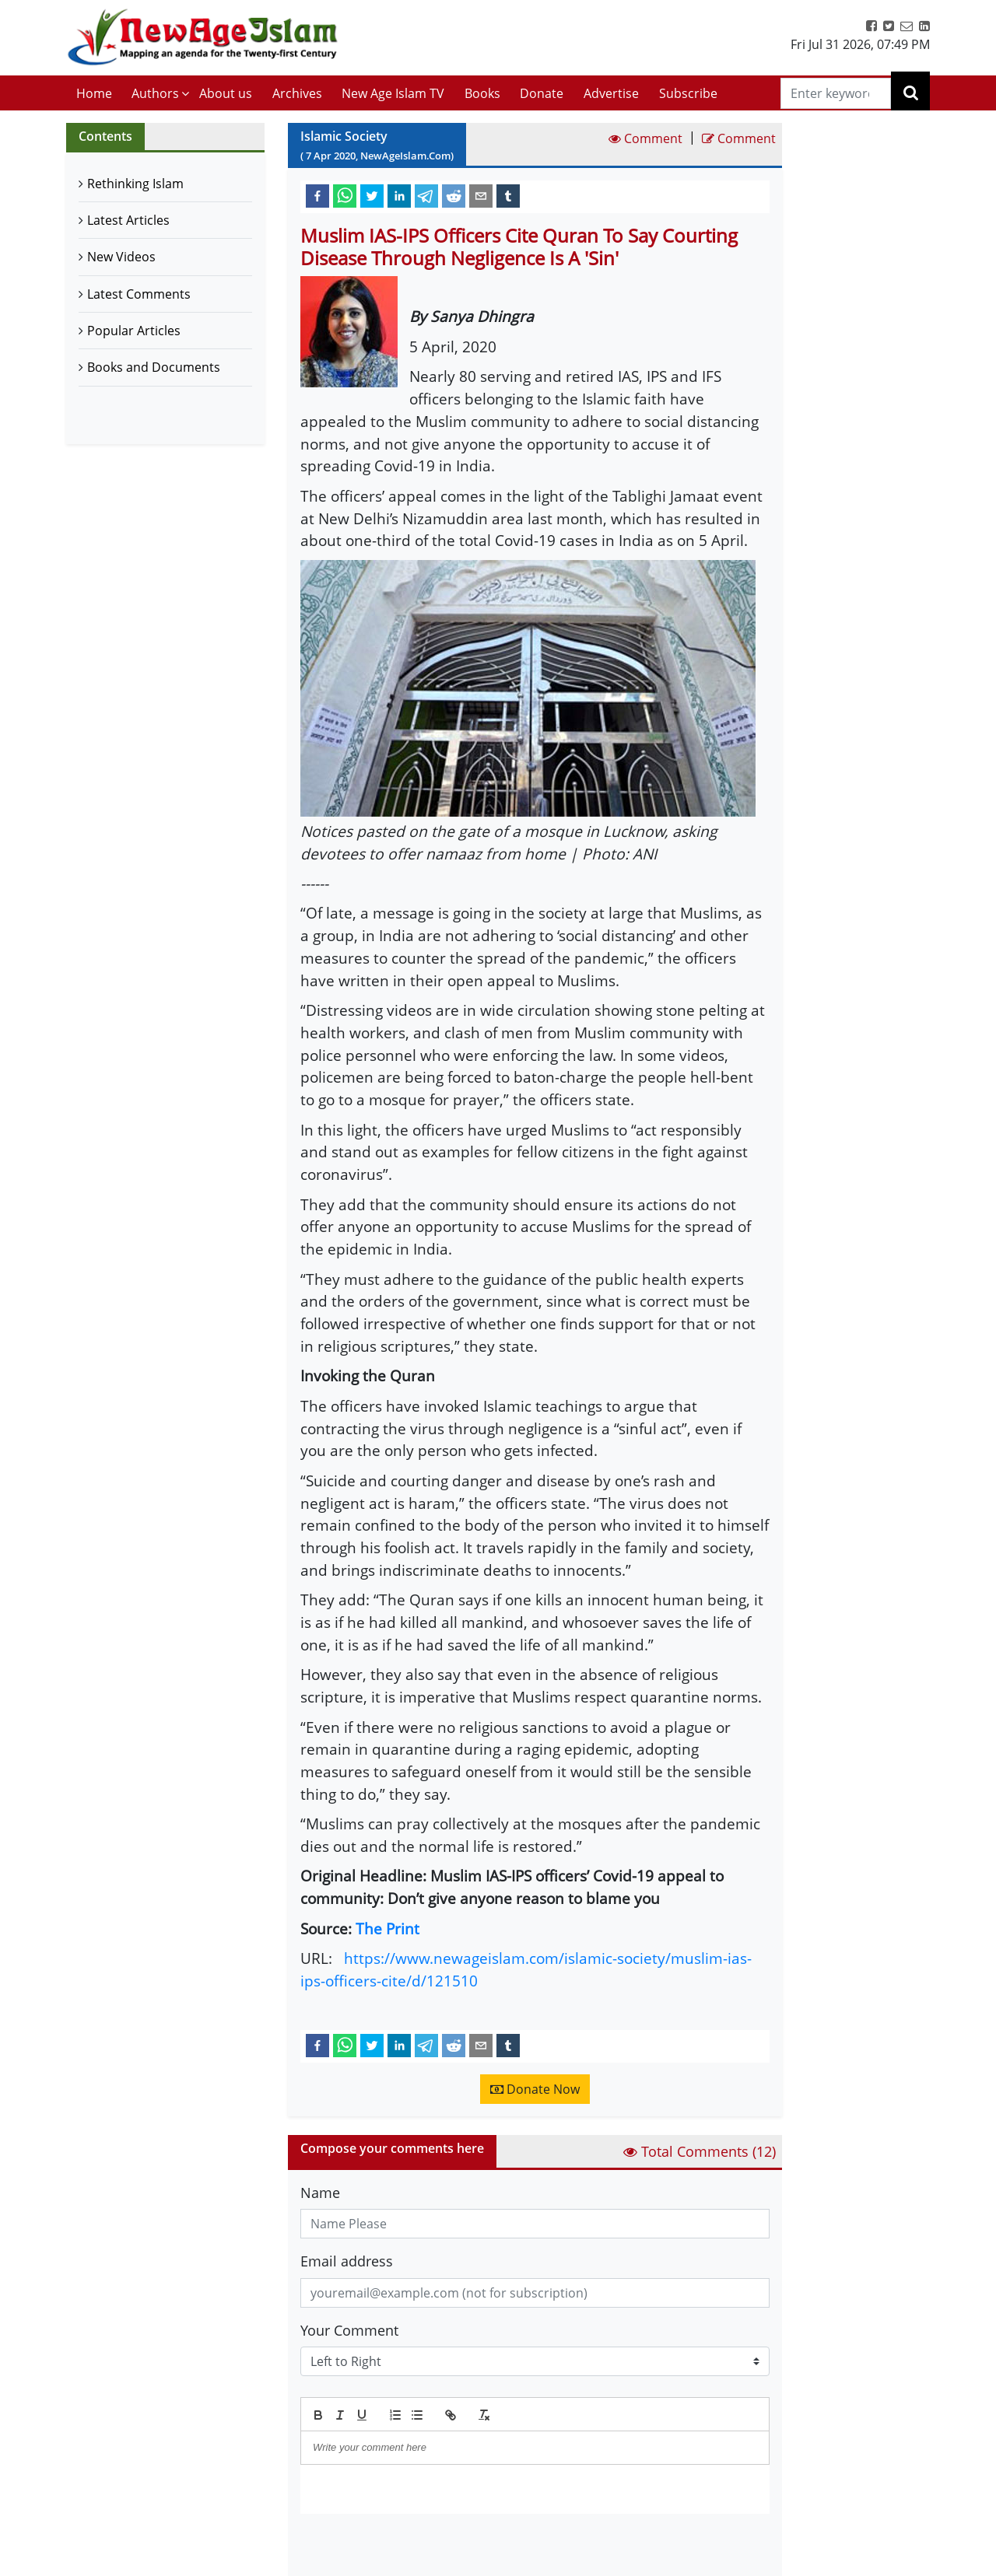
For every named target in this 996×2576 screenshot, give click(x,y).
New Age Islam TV (393, 93)
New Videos (121, 256)
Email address (346, 2261)
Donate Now (535, 2089)
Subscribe (688, 93)
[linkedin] (399, 195)
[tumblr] (508, 195)
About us (225, 93)
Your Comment (349, 2330)
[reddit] (453, 195)
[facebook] (317, 195)
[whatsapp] (344, 195)
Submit (340, 2540)
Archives (297, 93)
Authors (155, 93)
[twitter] (372, 195)
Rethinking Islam (135, 183)
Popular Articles (134, 330)
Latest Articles (128, 220)
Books (482, 93)
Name (320, 2192)
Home (94, 93)
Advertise (611, 93)
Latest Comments (139, 294)
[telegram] (426, 195)
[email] (481, 195)
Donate (541, 93)
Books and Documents (153, 367)
